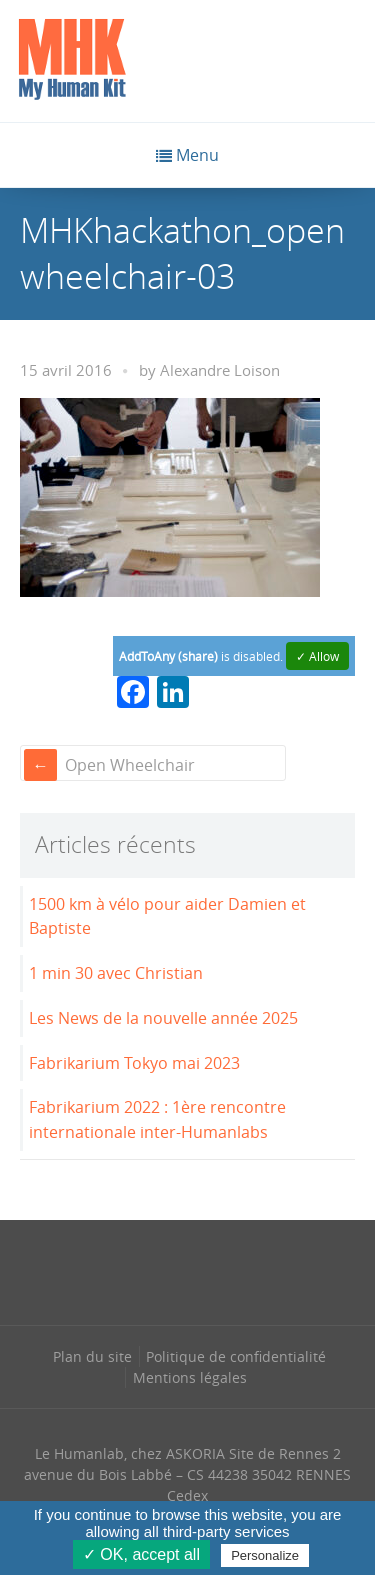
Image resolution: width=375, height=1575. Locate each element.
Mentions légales (190, 1377)
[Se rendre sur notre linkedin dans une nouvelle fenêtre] (188, 1270)
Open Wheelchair (130, 765)
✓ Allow (317, 656)
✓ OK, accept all (141, 1554)
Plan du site (92, 1356)
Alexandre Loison (220, 370)
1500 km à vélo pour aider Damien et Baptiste (167, 916)
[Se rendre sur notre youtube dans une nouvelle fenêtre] (271, 1270)
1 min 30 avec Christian (116, 973)
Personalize (265, 1555)
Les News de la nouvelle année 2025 (163, 1018)
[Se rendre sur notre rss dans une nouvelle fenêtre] (229, 1270)
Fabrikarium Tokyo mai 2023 (134, 1063)
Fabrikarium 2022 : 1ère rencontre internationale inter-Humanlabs (157, 1119)
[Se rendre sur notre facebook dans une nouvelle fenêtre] (104, 1270)
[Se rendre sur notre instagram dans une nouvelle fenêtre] (146, 1270)
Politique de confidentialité (236, 1356)
